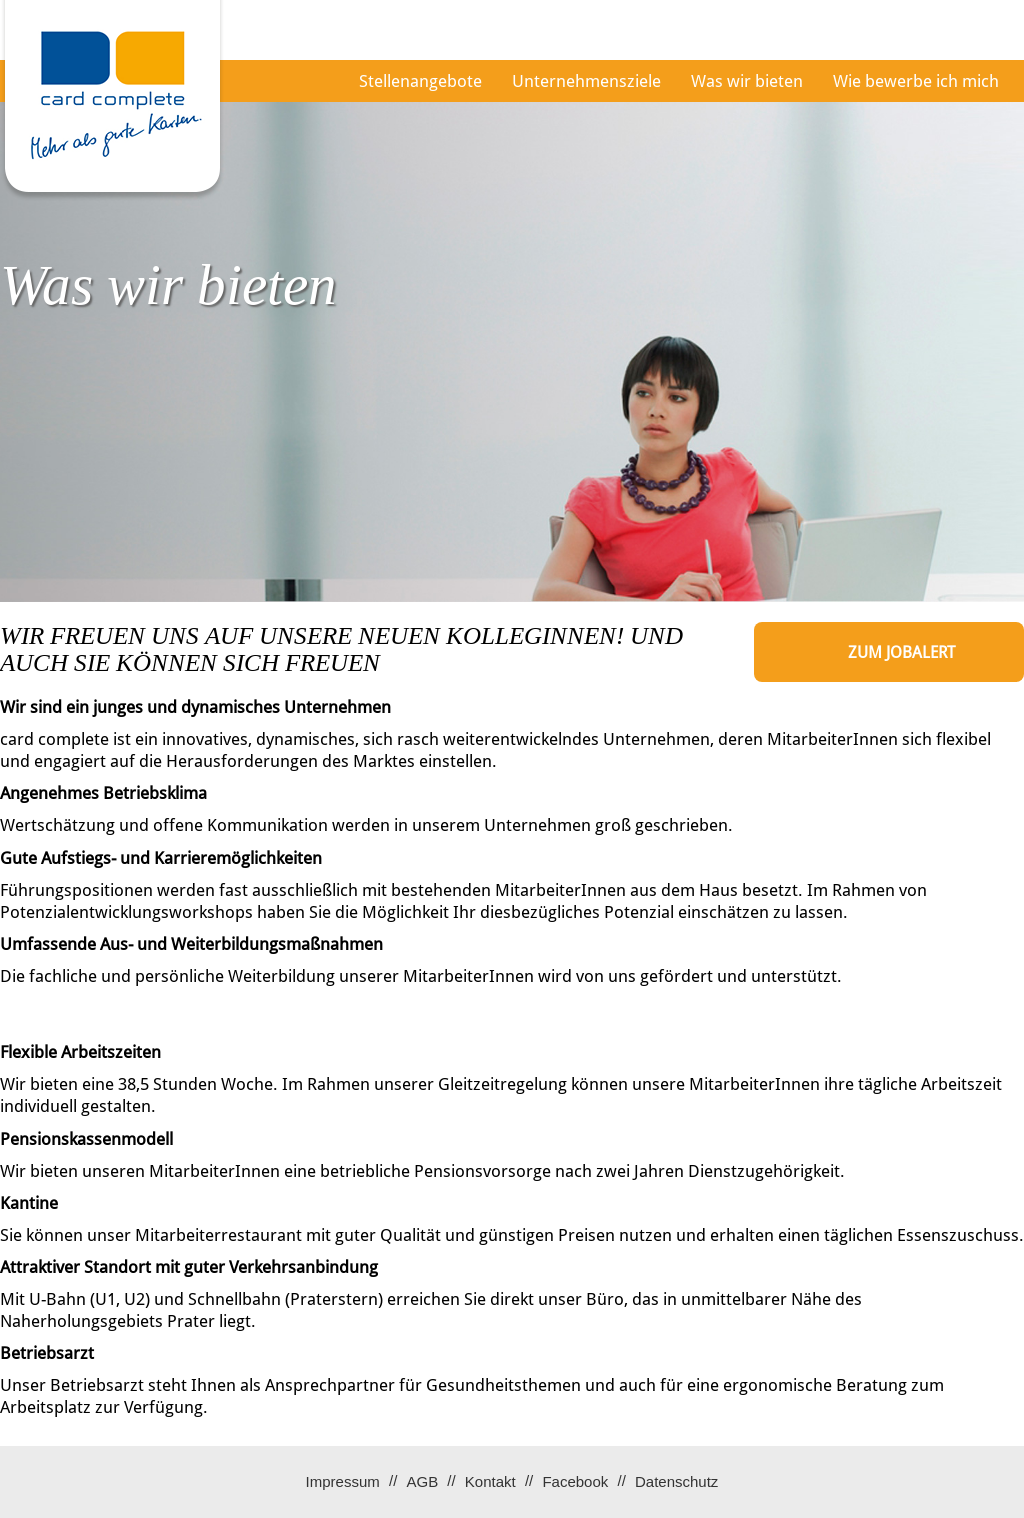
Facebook (575, 1481)
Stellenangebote (420, 81)
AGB (422, 1481)
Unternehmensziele (586, 81)
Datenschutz (676, 1481)
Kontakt (490, 1481)
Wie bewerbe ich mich (916, 81)
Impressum (343, 1481)
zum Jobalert (901, 652)
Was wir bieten (747, 81)
